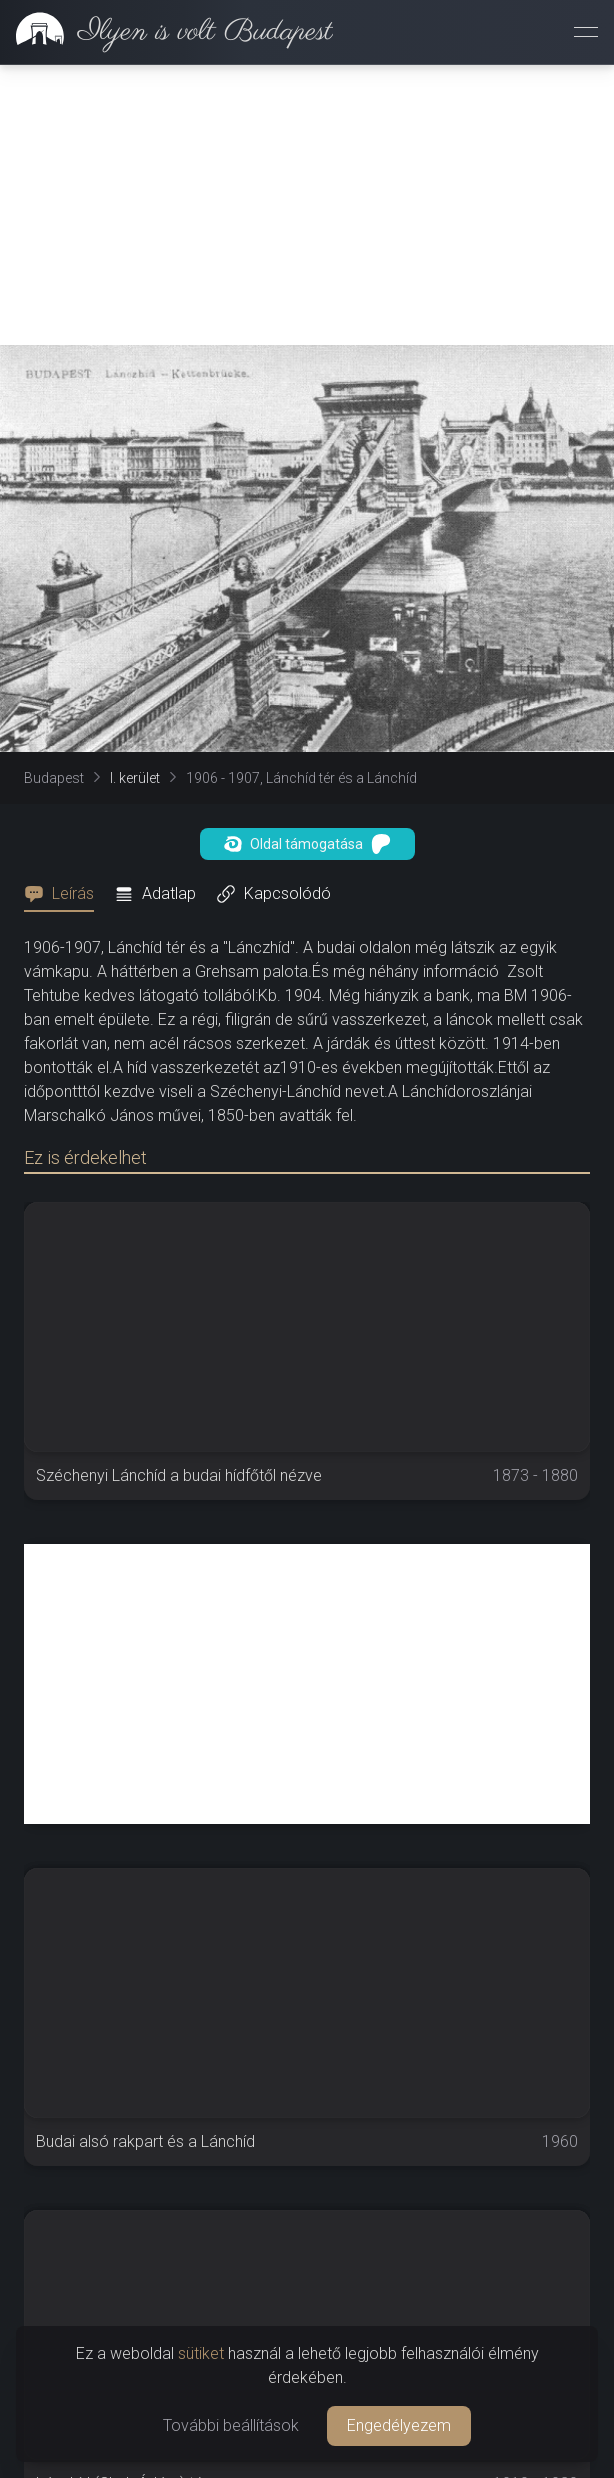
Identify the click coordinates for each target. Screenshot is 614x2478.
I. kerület (135, 778)
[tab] (65, 894)
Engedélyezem (399, 2425)
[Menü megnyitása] (586, 32)
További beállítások (231, 2425)
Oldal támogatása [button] (307, 844)
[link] (166, 32)
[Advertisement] (307, 205)
